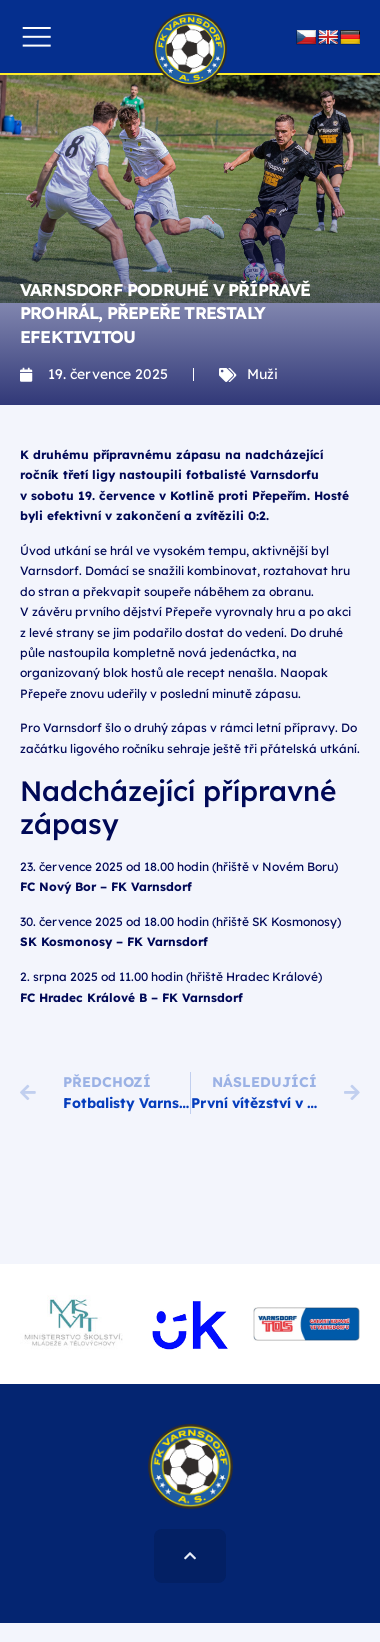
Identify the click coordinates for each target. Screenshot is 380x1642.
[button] (36, 36)
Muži (262, 374)
